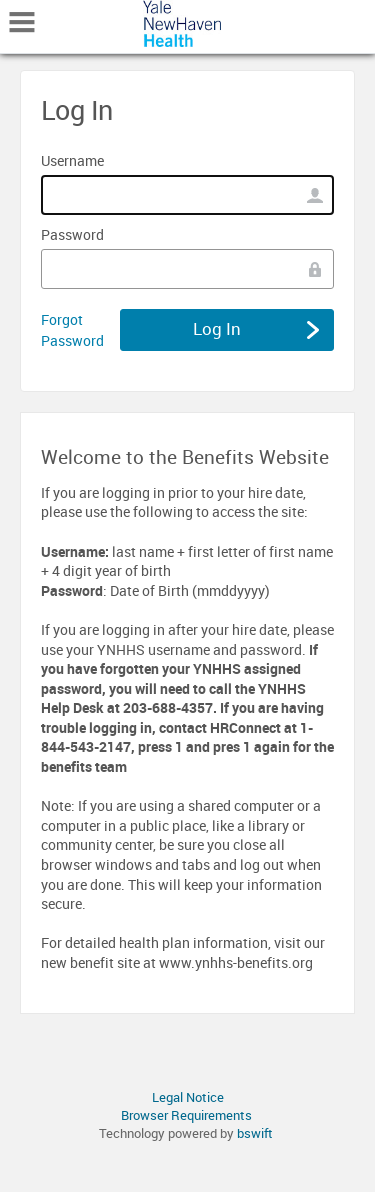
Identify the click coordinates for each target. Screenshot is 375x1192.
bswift (255, 1133)
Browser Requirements (186, 1115)
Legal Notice (188, 1097)
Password (72, 234)
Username (72, 160)
